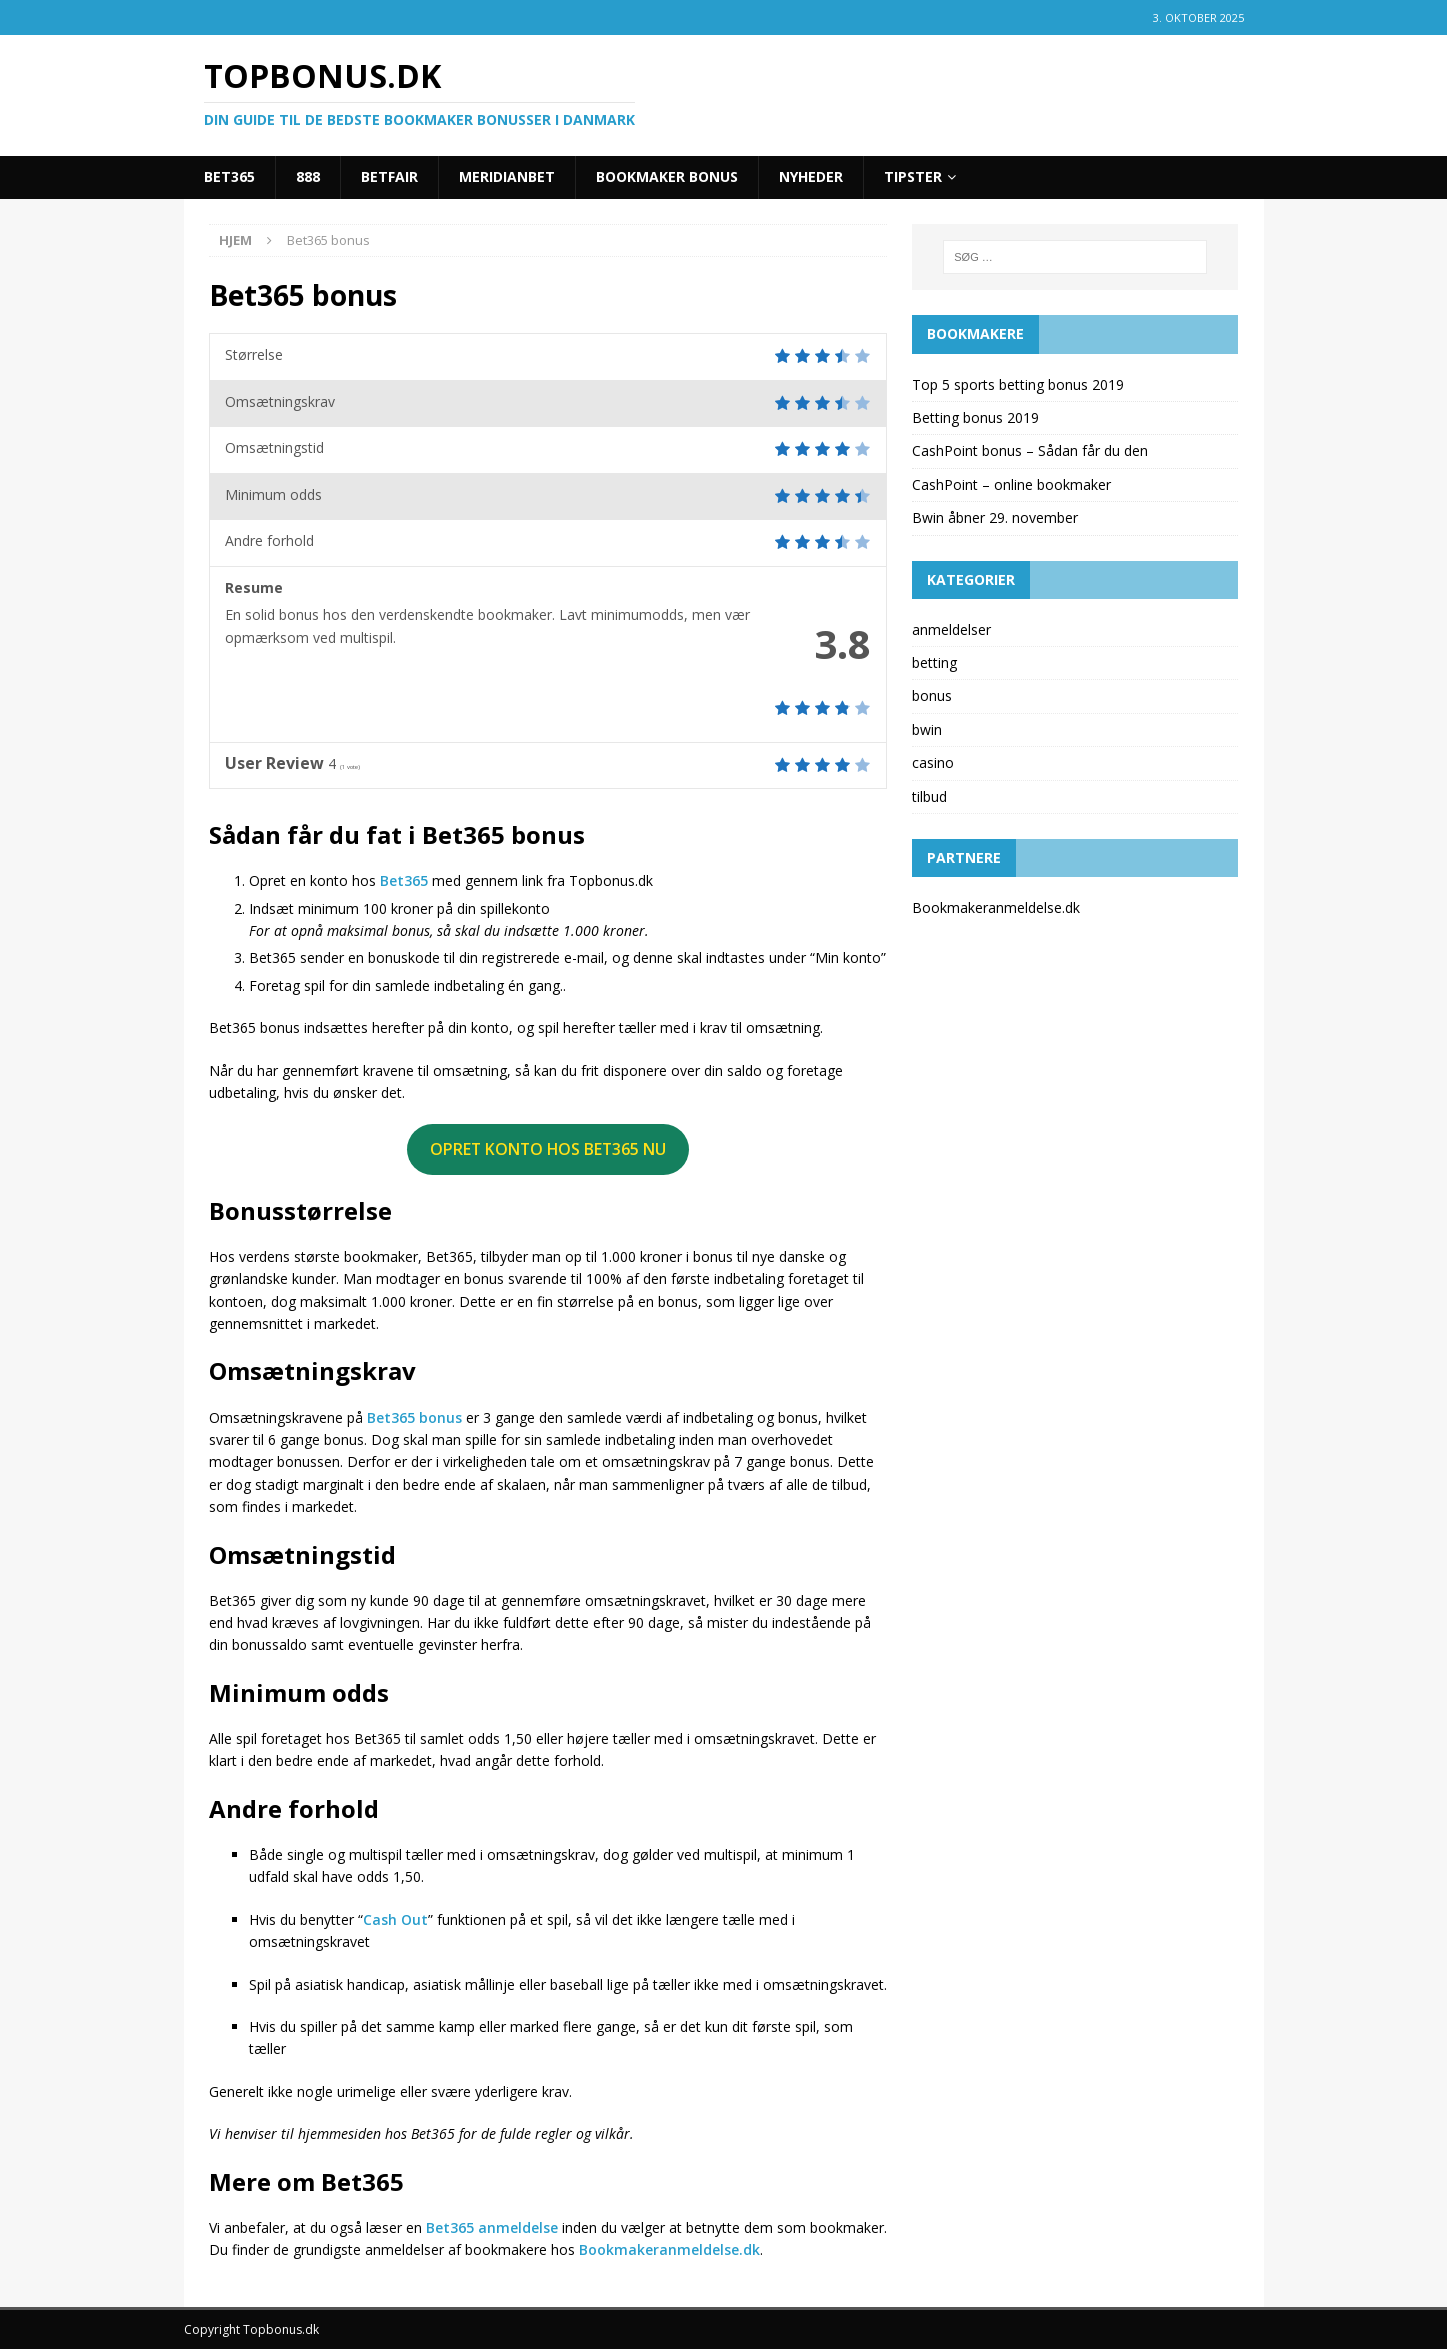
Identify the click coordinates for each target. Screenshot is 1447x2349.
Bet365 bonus (414, 1417)
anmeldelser (951, 629)
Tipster (913, 176)
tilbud (929, 796)
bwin (927, 729)
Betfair (389, 176)
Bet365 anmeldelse (492, 2227)
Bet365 (229, 176)
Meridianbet (507, 176)
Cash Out (395, 1919)
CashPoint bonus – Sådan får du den (1030, 450)
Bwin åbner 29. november (995, 517)
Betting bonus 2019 (975, 417)
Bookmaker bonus (667, 176)
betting (934, 662)
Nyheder (811, 176)
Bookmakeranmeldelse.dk (669, 2249)
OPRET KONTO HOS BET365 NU (548, 1149)
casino (933, 762)
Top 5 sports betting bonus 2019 (1018, 384)
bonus (932, 695)
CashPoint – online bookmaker (1011, 484)
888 (308, 176)
